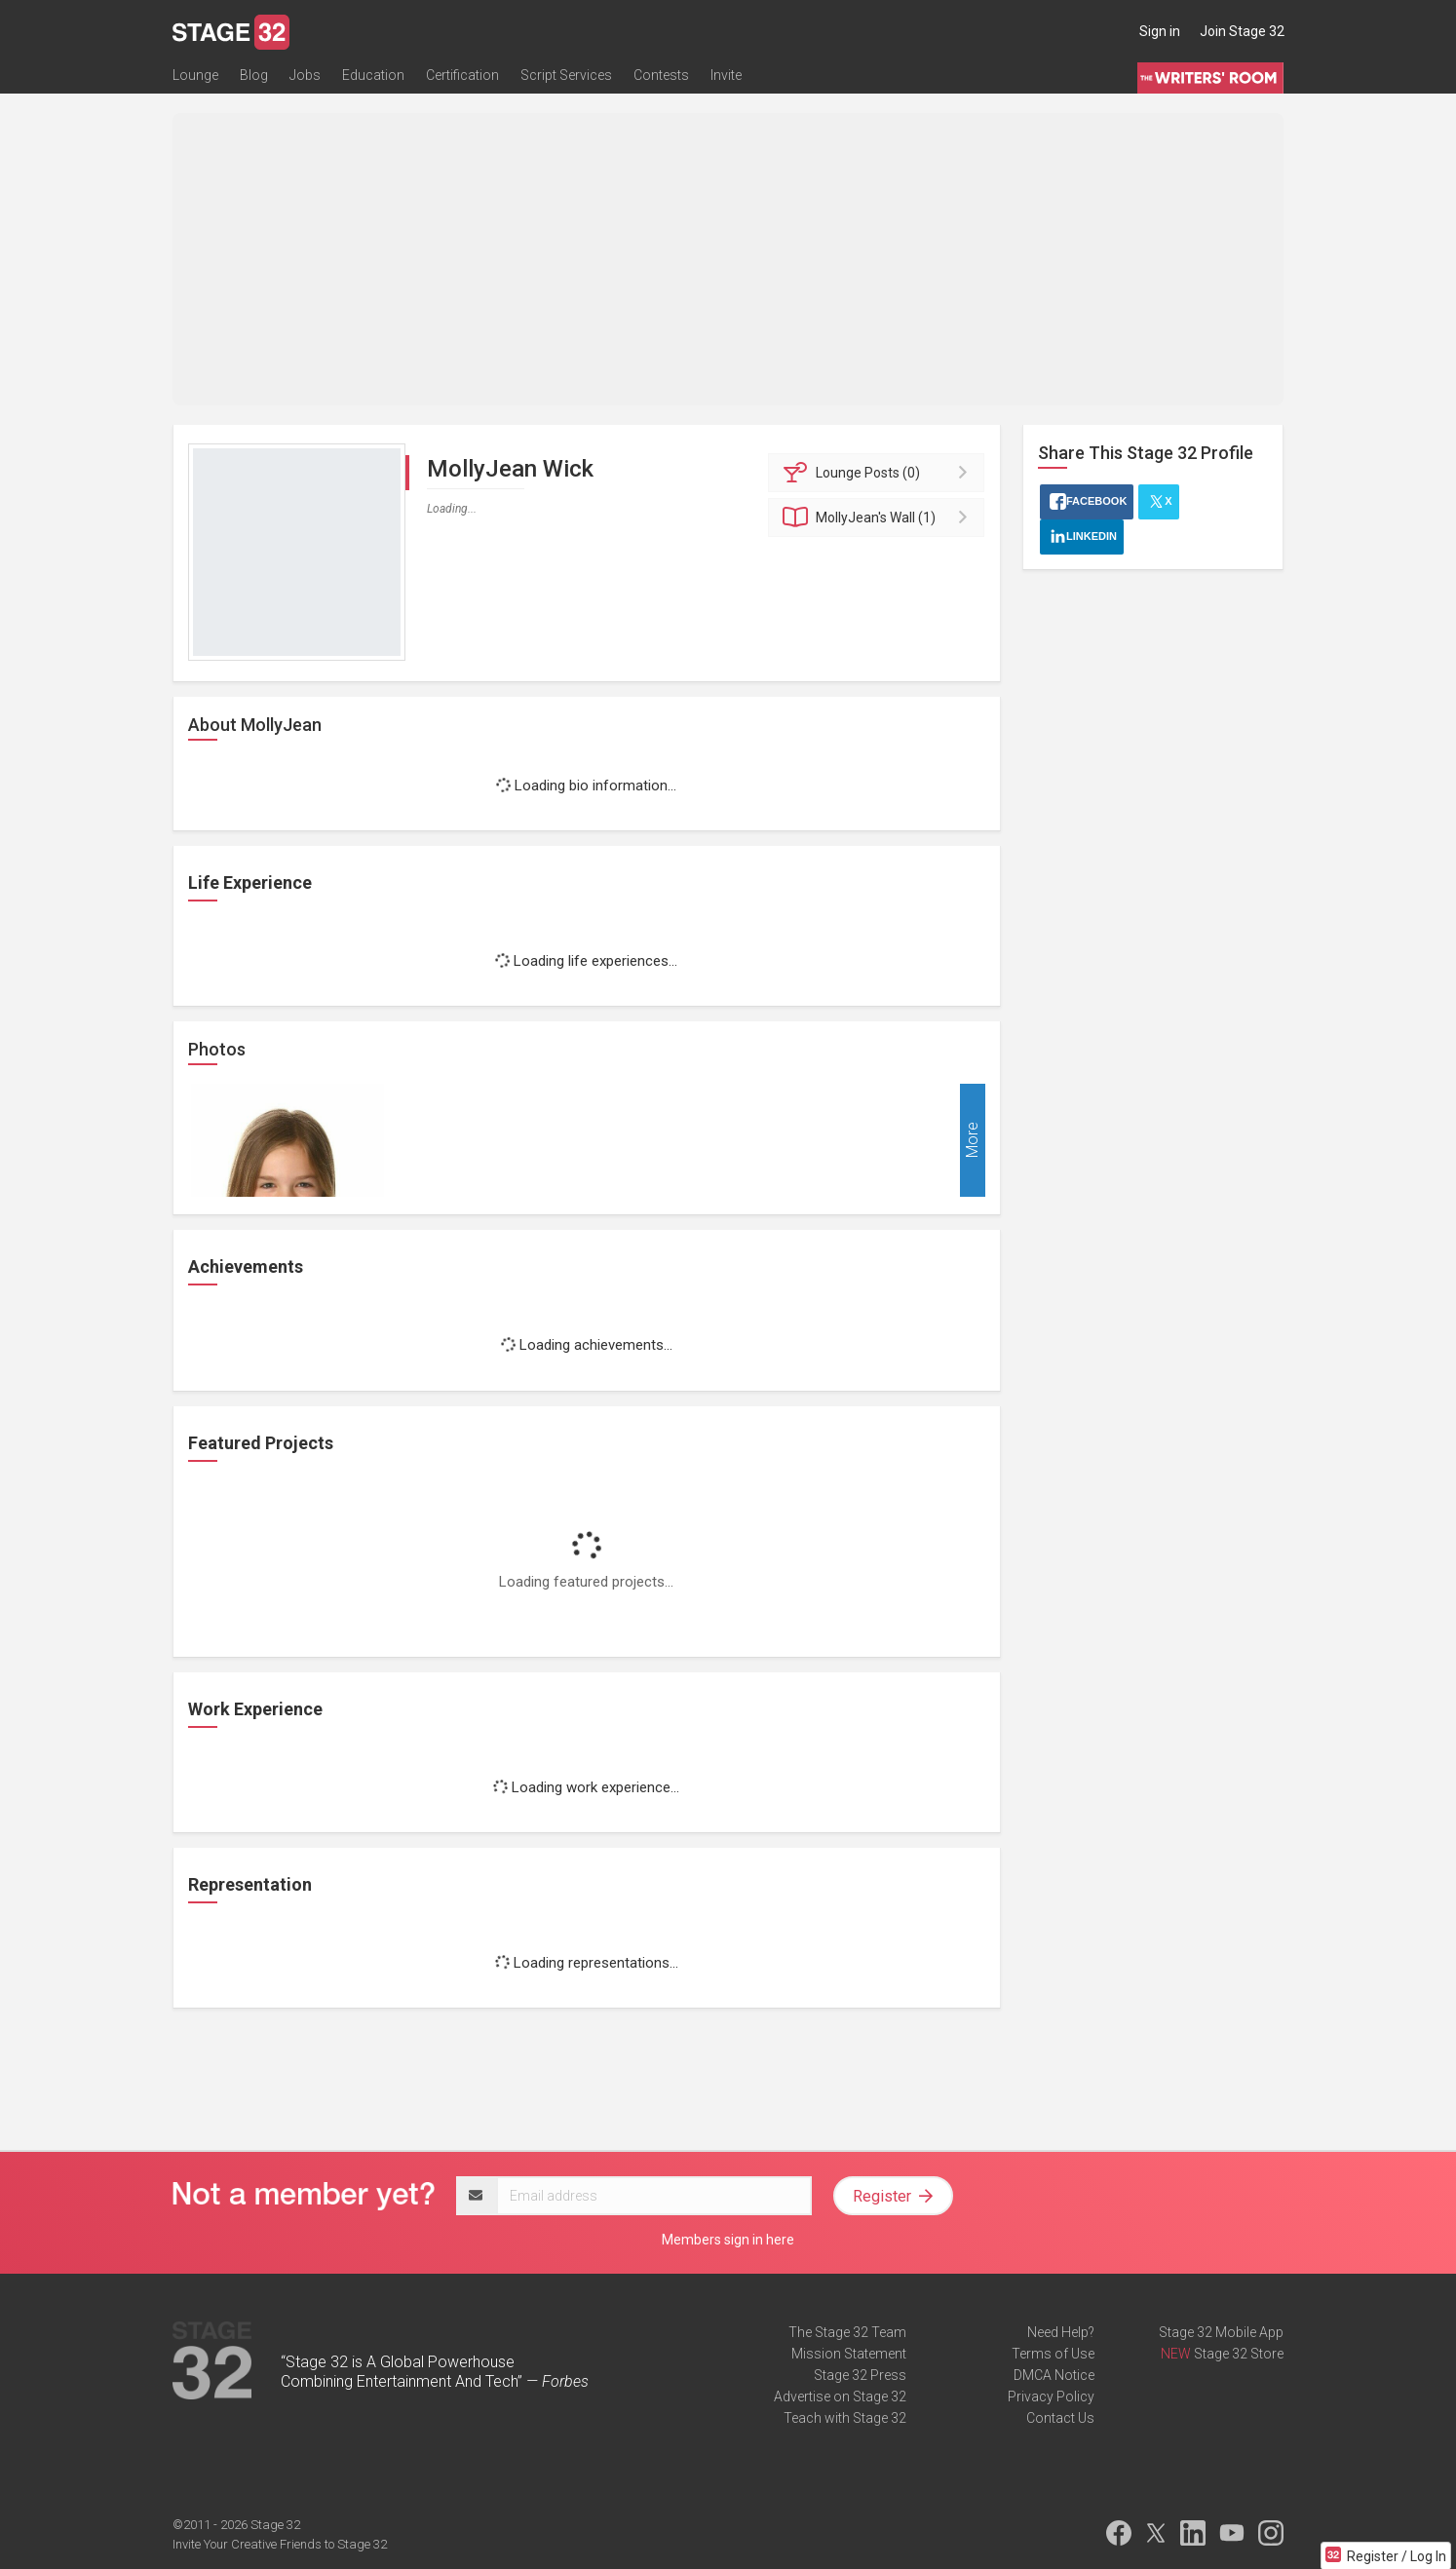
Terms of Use (1053, 2353)
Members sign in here (728, 2239)
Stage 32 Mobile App (1221, 2332)
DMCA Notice (1054, 2375)
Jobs (305, 75)
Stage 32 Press (860, 2375)
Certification (462, 75)
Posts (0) (880, 472)
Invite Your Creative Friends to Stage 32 (279, 2544)
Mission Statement (848, 2353)
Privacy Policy (1051, 2396)
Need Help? (1060, 2332)
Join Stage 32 (1242, 31)
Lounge (195, 75)
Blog (254, 75)
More (972, 1141)
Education (373, 75)
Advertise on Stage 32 (840, 2396)
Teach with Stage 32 (845, 2418)
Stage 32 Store (1239, 2353)
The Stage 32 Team (847, 2332)
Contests (661, 75)
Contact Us (1060, 2418)
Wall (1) (880, 517)
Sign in (1159, 31)
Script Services (566, 75)
